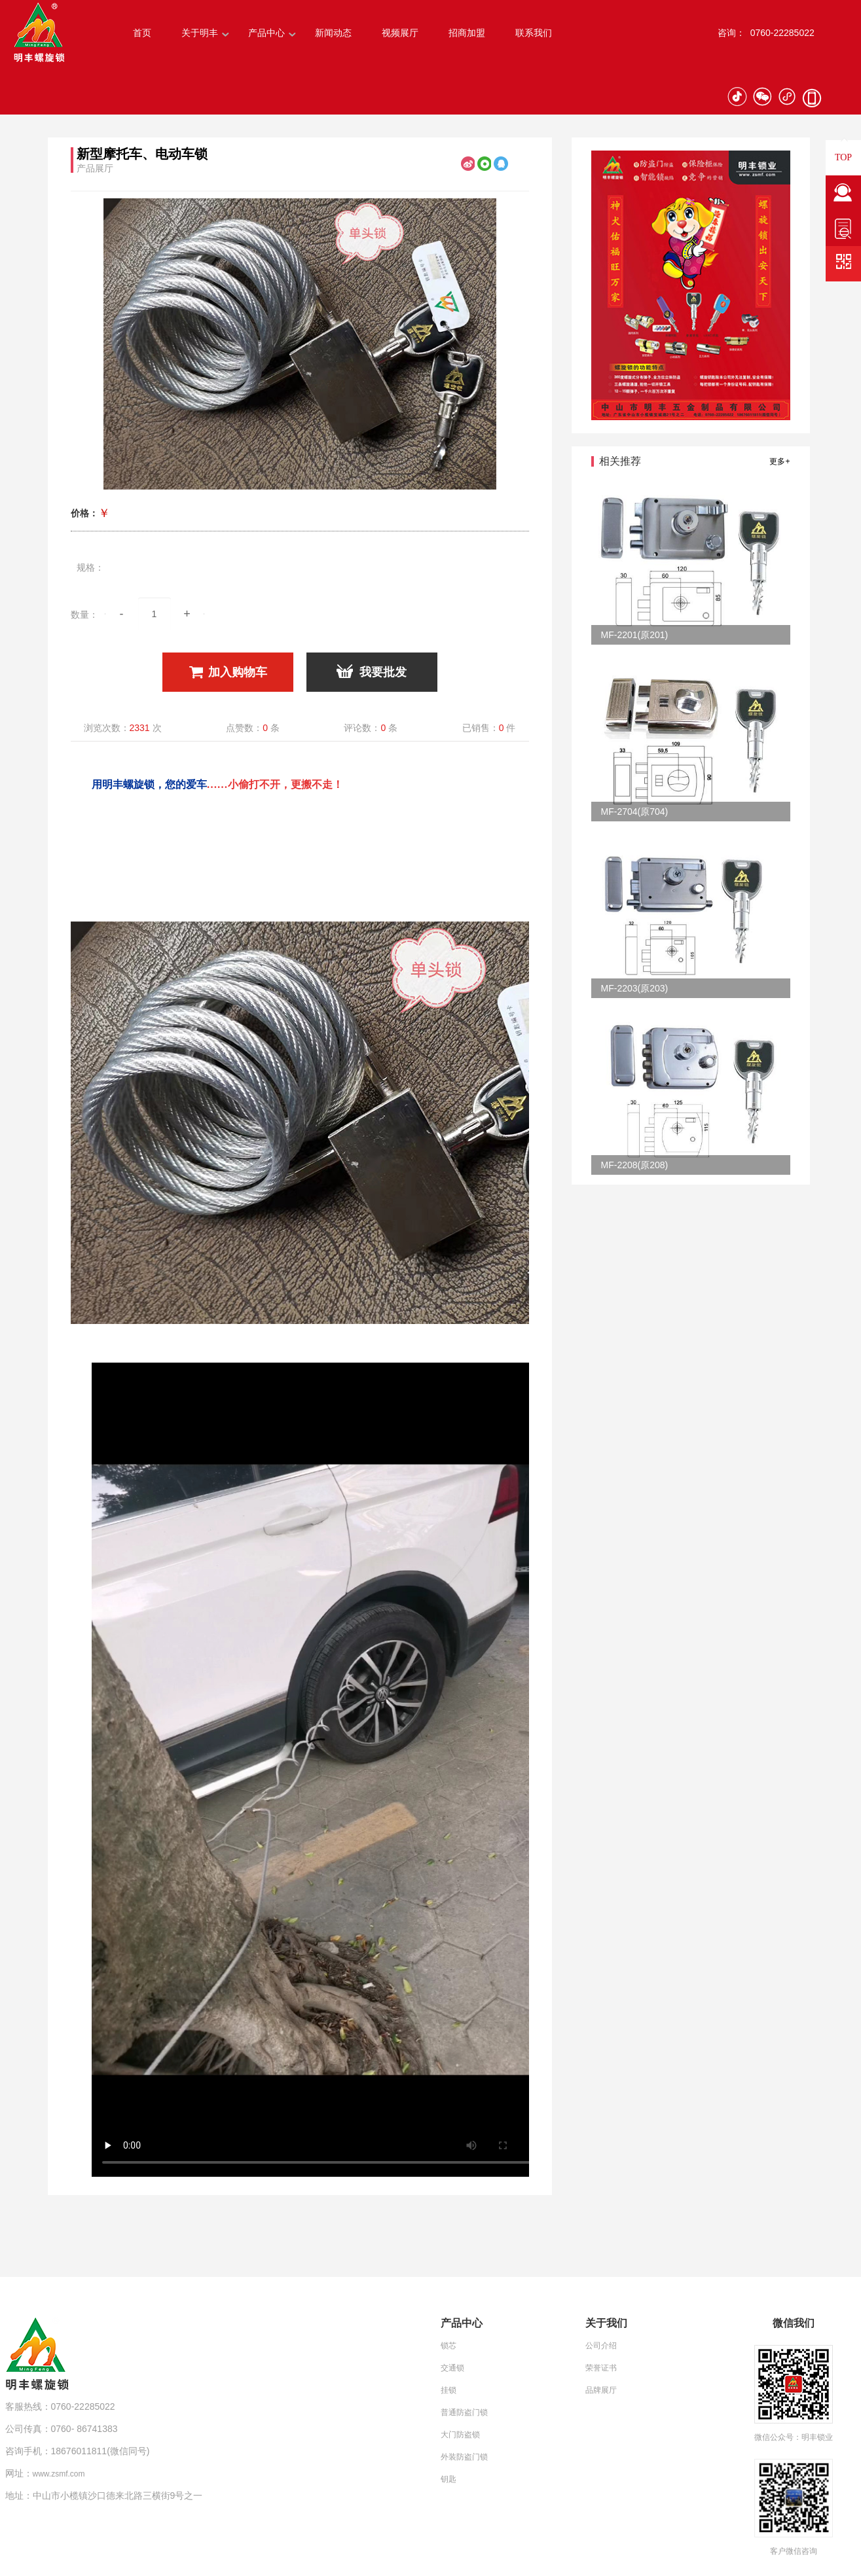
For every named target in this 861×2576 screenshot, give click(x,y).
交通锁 (452, 2367)
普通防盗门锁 (464, 2412)
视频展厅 (400, 32)
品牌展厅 (601, 2390)
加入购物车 (228, 672)
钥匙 (448, 2479)
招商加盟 (467, 32)
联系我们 (533, 32)
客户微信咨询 (793, 2551)
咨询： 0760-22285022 (766, 32)
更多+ (779, 461)
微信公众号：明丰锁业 (793, 2437)
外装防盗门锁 (464, 2456)
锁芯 (448, 2345)
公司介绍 (601, 2345)
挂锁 (448, 2390)
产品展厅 (95, 168)
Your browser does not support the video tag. (321, 1770)
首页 (142, 32)
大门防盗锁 (460, 2434)
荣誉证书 (601, 2367)
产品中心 (266, 32)
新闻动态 (333, 32)
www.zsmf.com (59, 2473)
